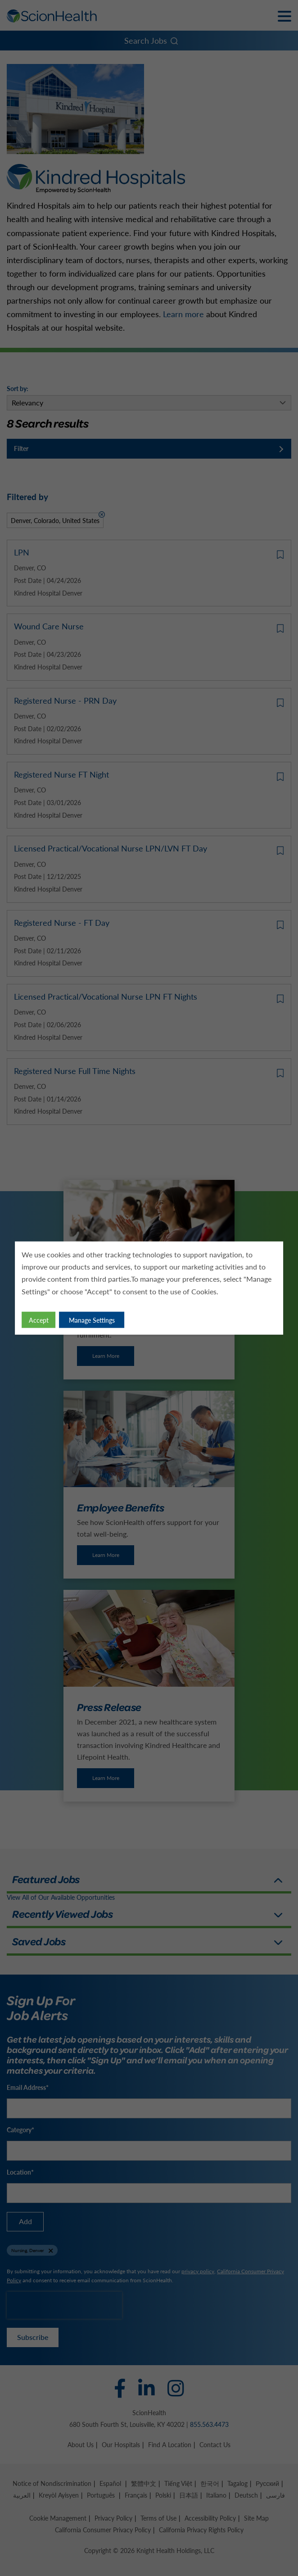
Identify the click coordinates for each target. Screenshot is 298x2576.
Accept (39, 1319)
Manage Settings (92, 1319)
